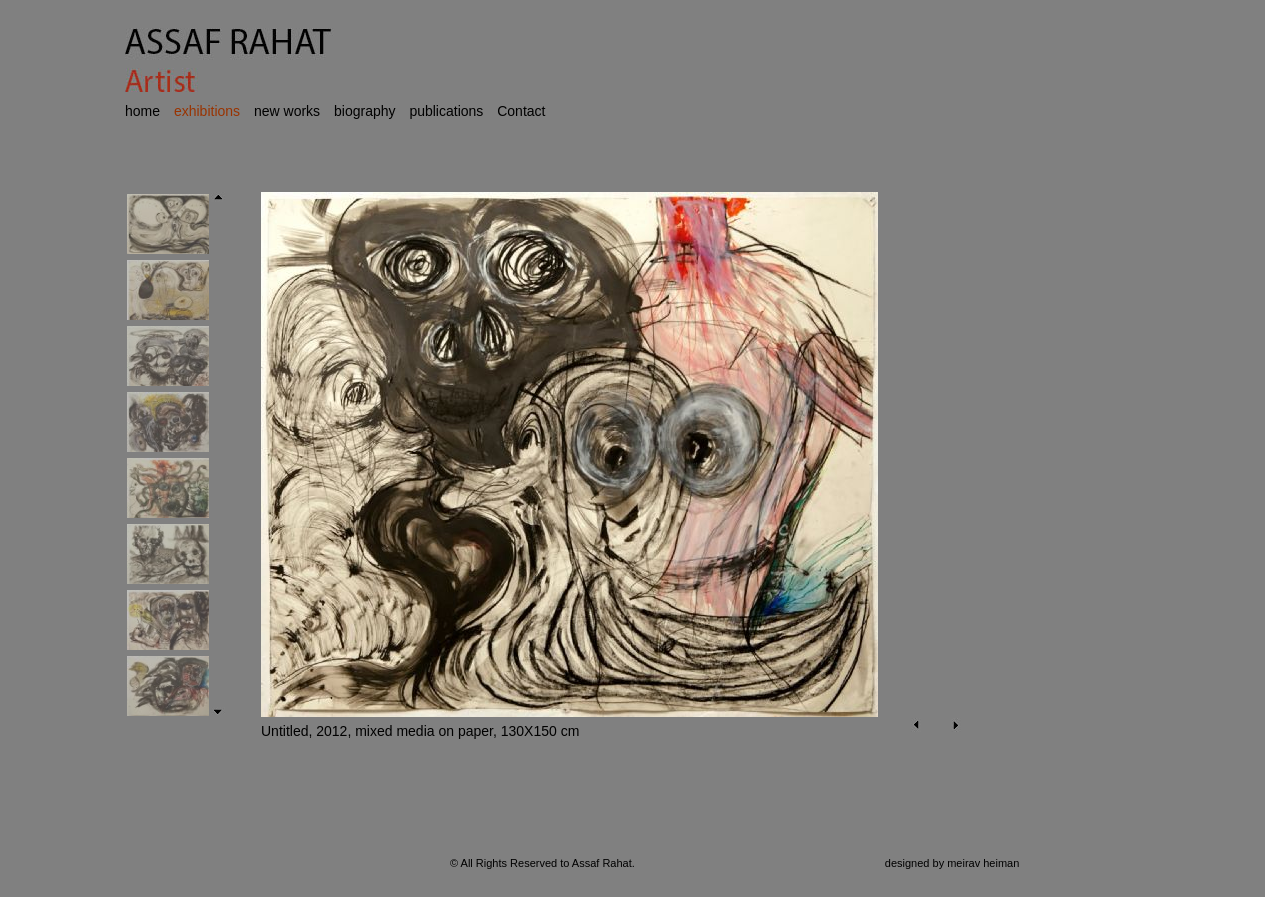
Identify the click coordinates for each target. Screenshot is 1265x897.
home (142, 111)
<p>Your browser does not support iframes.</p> (601, 492)
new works (287, 111)
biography (365, 111)
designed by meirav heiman (952, 863)
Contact (521, 111)
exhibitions (207, 111)
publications (446, 111)
